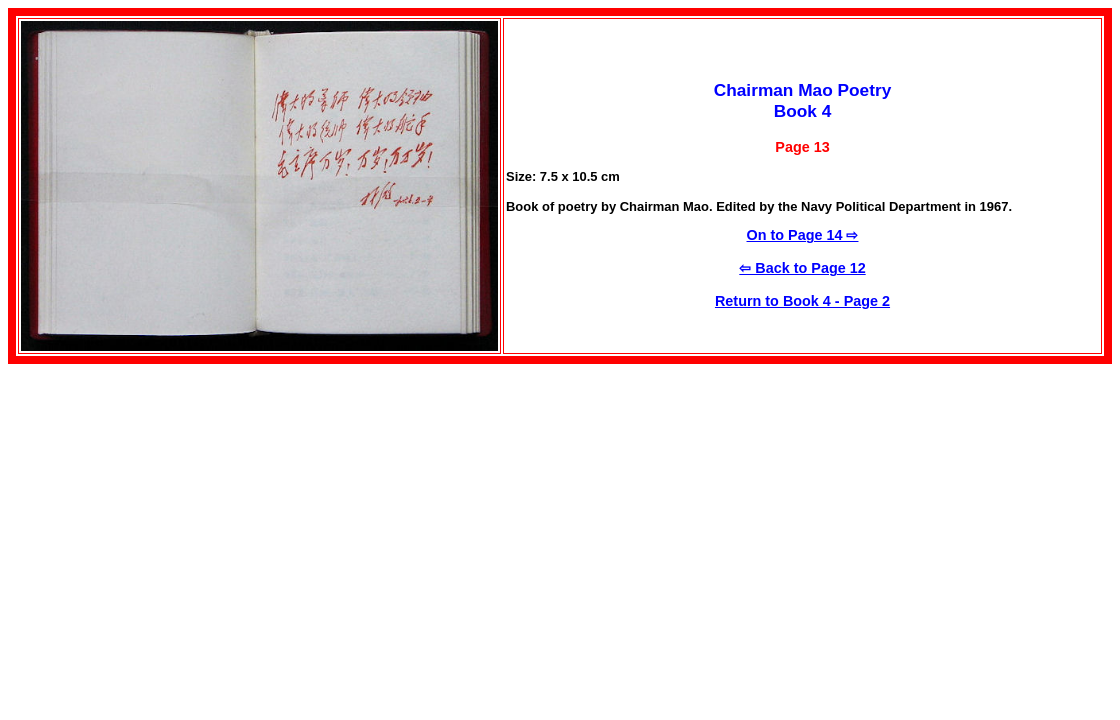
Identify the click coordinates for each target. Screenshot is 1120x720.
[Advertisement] (176, 504)
